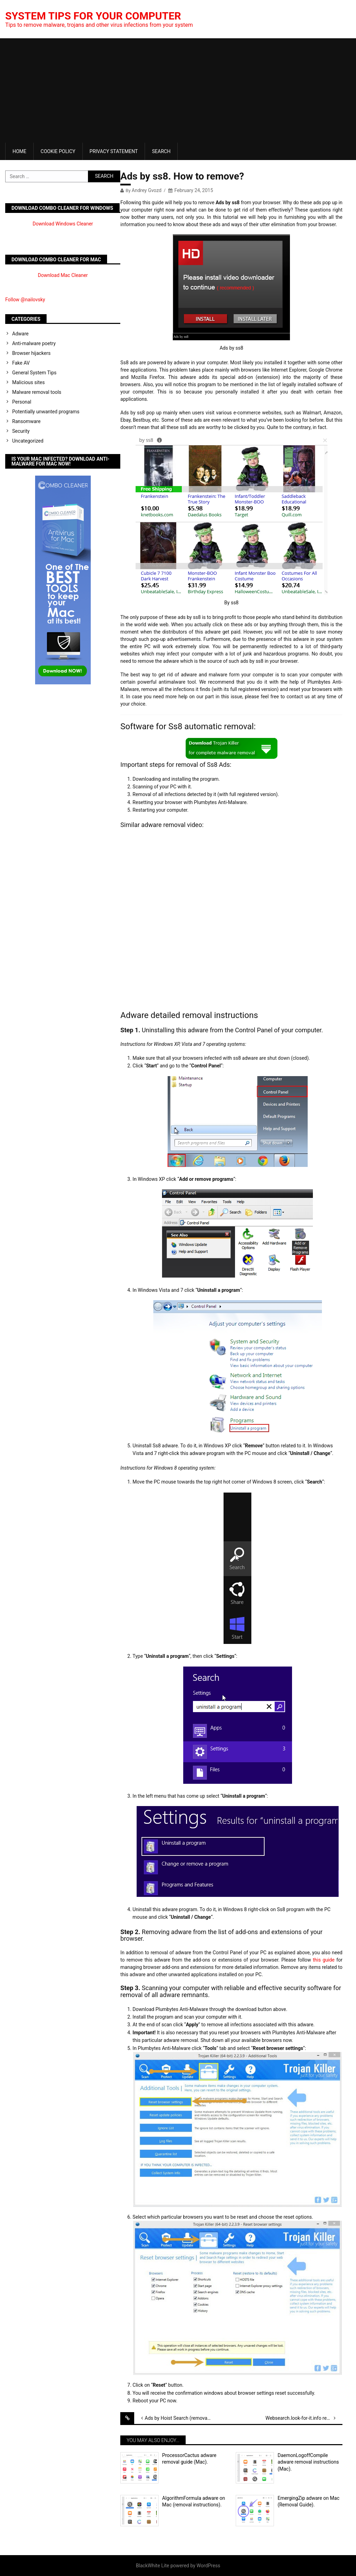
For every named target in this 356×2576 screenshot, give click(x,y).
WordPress (208, 2565)
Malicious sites (28, 382)
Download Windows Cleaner (63, 223)
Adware (20, 333)
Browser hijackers (31, 353)
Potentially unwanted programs (46, 411)
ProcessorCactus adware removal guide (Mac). (189, 2458)
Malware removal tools (36, 392)
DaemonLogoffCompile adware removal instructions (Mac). (308, 2462)
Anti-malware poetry (34, 343)
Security (21, 431)
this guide (323, 1960)
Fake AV (21, 363)
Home (19, 151)
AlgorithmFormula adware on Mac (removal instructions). (193, 2501)
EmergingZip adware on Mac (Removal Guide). (308, 2501)
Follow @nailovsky (25, 299)
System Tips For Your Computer (93, 16)
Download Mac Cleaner (63, 275)
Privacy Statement (114, 151)
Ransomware (26, 421)
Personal (21, 402)
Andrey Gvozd (147, 190)
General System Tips (34, 372)
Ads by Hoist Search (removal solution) (183, 2418)
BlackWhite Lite (152, 2565)
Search (161, 151)
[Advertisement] (178, 90)
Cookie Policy (58, 151)
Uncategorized (27, 441)
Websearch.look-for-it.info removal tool (304, 2418)
